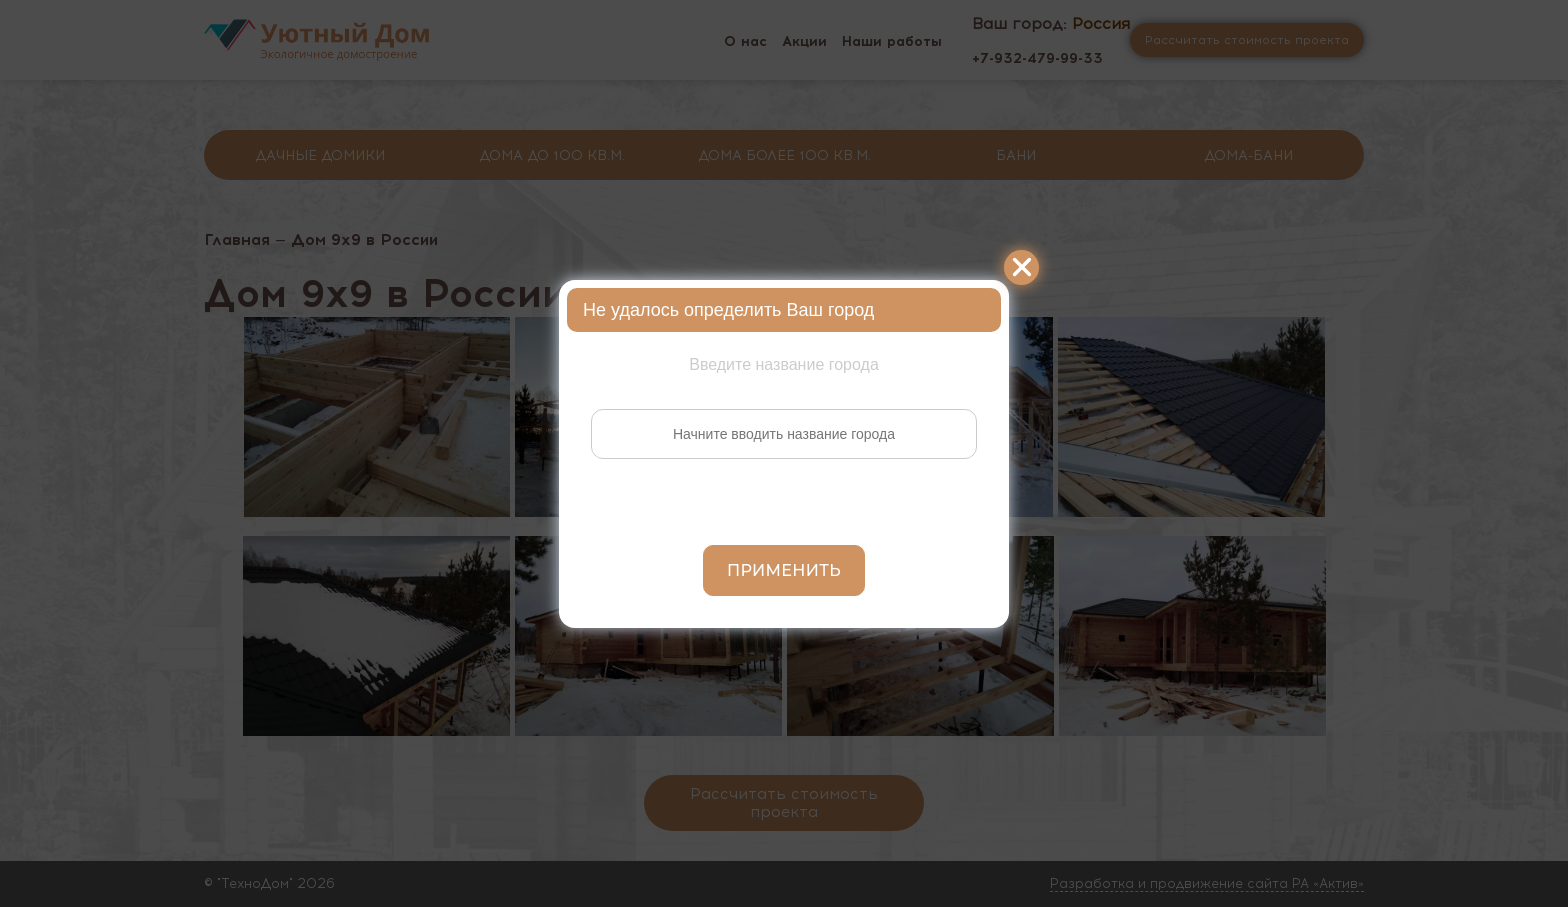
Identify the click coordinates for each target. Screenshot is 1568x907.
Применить (784, 570)
